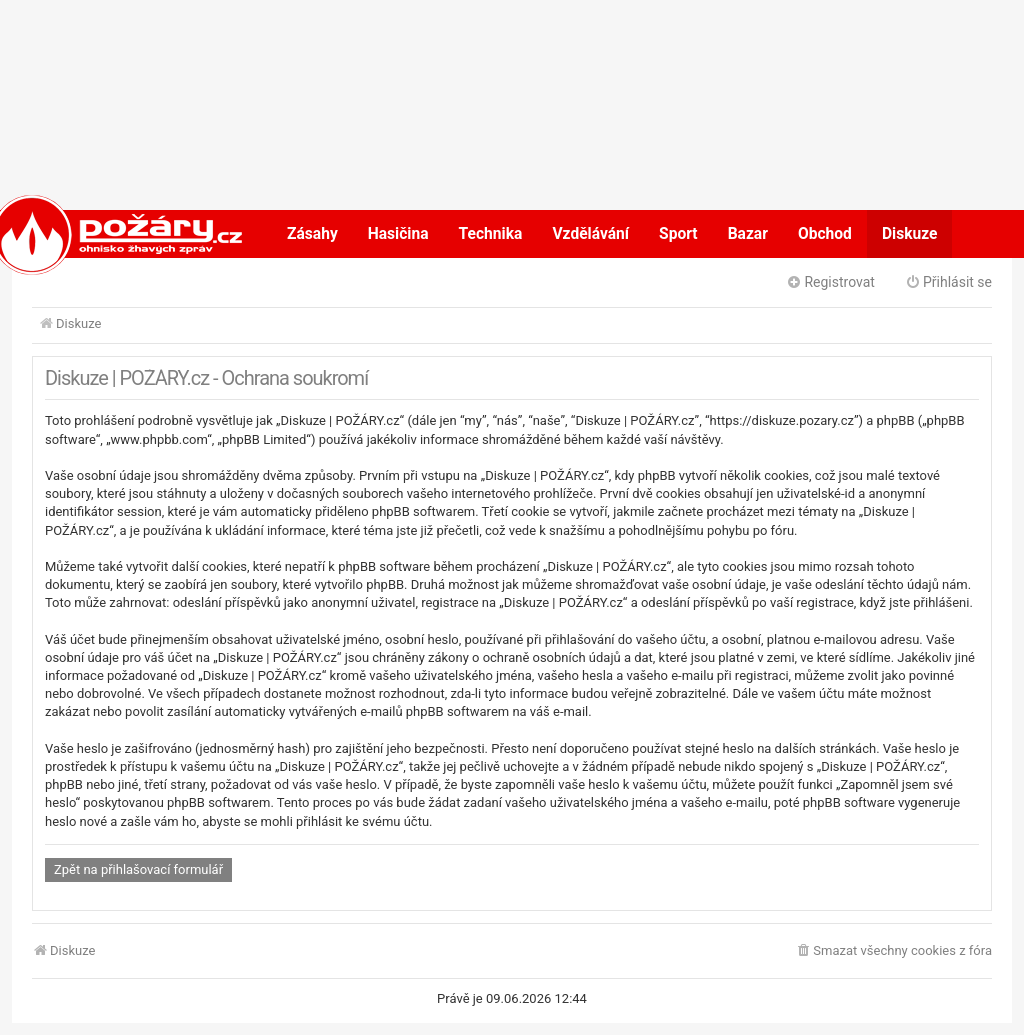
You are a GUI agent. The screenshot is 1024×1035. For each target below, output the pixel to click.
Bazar (748, 234)
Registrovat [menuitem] (830, 282)
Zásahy (312, 234)
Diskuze (910, 234)
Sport (678, 234)
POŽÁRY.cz (96, 234)
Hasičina (398, 234)
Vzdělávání (590, 234)
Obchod (825, 234)
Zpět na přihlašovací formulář (138, 869)
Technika (491, 234)
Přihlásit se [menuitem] (948, 282)
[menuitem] (893, 951)
